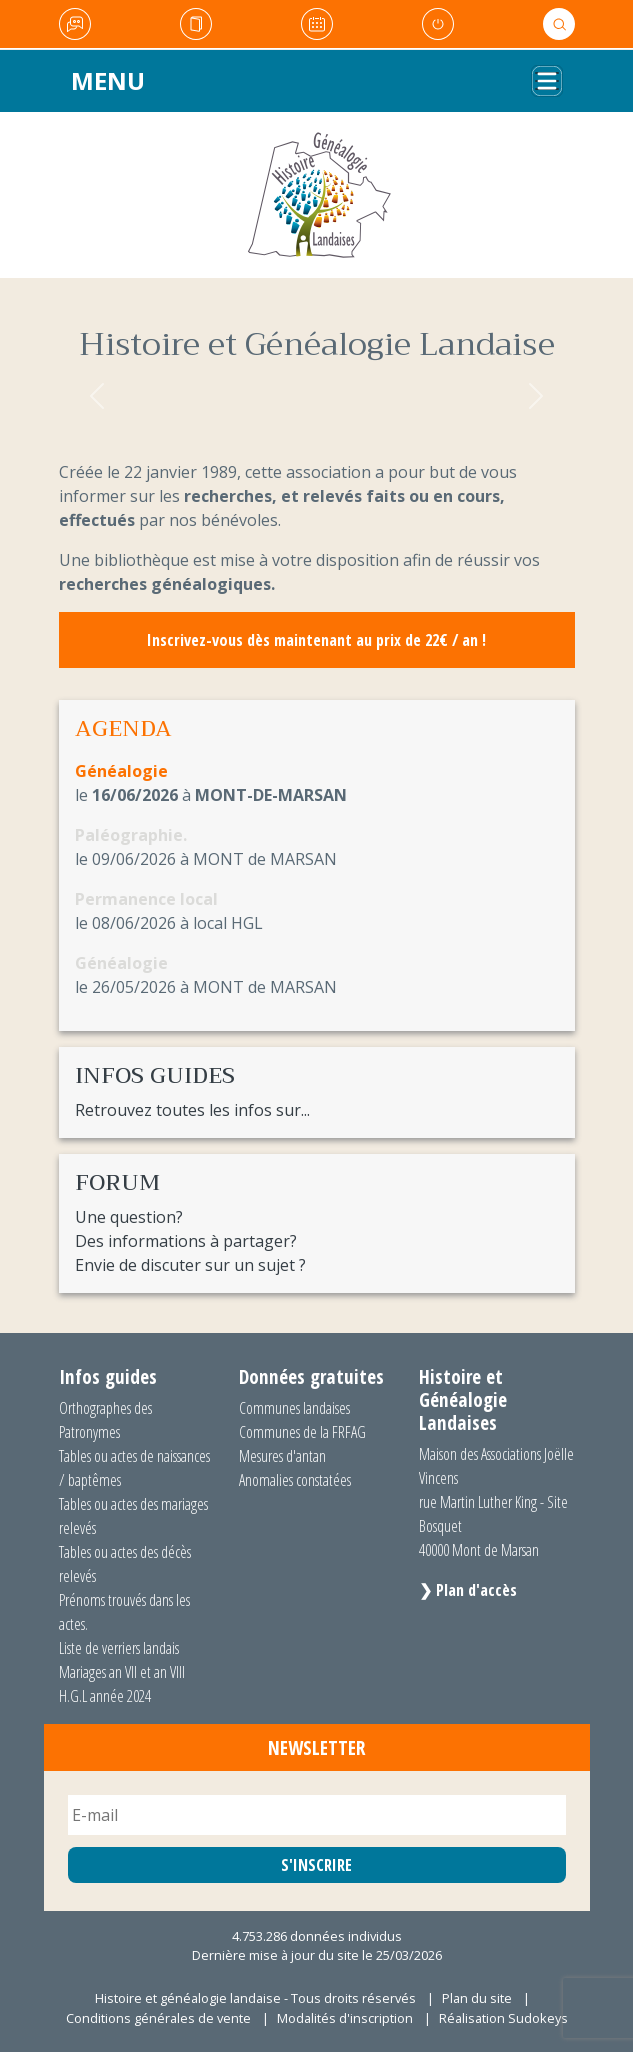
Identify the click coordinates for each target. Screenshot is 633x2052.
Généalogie (121, 771)
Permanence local (146, 899)
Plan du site (477, 1998)
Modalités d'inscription (345, 2018)
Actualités (196, 24)
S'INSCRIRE (316, 1865)
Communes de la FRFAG (302, 1432)
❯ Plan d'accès (468, 1590)
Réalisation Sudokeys (503, 2018)
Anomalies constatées (295, 1480)
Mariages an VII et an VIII (122, 1672)
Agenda (317, 24)
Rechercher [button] (559, 24)
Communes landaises (294, 1408)
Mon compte (438, 24)
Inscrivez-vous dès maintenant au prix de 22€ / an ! (316, 640)
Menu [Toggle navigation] (108, 80)
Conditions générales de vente (158, 2018)
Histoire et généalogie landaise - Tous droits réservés (255, 1998)
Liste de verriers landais (119, 1648)
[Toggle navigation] (547, 81)
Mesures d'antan (282, 1456)
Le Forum (75, 24)
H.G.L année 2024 (105, 1696)
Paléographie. (131, 835)
